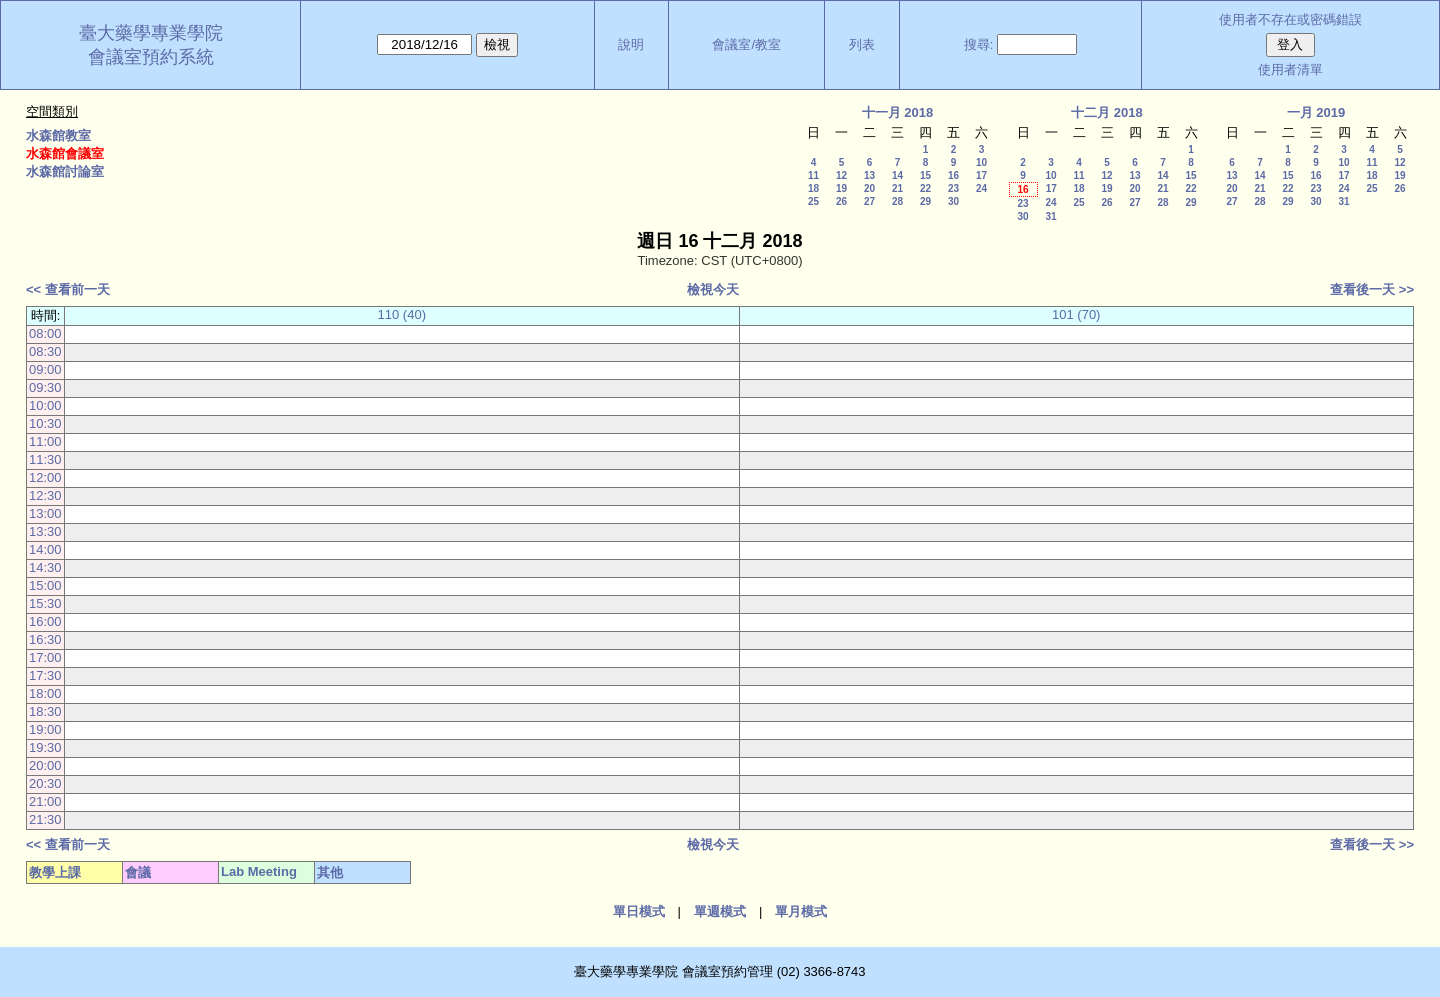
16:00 (45, 621)
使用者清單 (1290, 69)
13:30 (45, 531)
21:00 (45, 801)
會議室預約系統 (151, 57)
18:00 (45, 693)
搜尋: (979, 44)
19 (841, 188)
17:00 (45, 657)
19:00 (45, 729)
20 (869, 188)
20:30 (45, 783)
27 (869, 201)
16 (953, 175)
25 (813, 201)
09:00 (45, 369)
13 (869, 175)
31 (1050, 216)
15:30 (45, 603)
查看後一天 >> (1372, 289)
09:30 (45, 387)
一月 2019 (1316, 112)
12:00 (45, 477)
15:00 (45, 585)
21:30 (45, 819)
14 (897, 175)
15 (925, 175)
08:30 (45, 351)
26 (841, 201)
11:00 (45, 441)
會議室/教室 (746, 44)
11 (813, 175)
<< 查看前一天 (68, 289)
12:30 (45, 495)
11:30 (45, 459)
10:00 (45, 405)
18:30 (45, 711)
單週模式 (720, 911)
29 (925, 201)
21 (897, 188)
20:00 (45, 765)
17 (981, 175)
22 (925, 188)
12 (841, 175)
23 (953, 188)
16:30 (45, 639)
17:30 (45, 675)
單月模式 (801, 911)
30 (953, 201)
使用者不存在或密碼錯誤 (1290, 19)
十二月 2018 (1107, 112)
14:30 (45, 567)
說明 (631, 44)
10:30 (45, 423)
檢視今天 (713, 289)
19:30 (45, 747)
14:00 (45, 549)
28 (897, 201)
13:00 (45, 513)
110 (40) (402, 314)
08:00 (45, 333)
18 (813, 188)
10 (981, 162)
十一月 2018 (898, 112)
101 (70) (1076, 314)
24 (981, 188)
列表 (862, 44)
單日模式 (639, 911)
